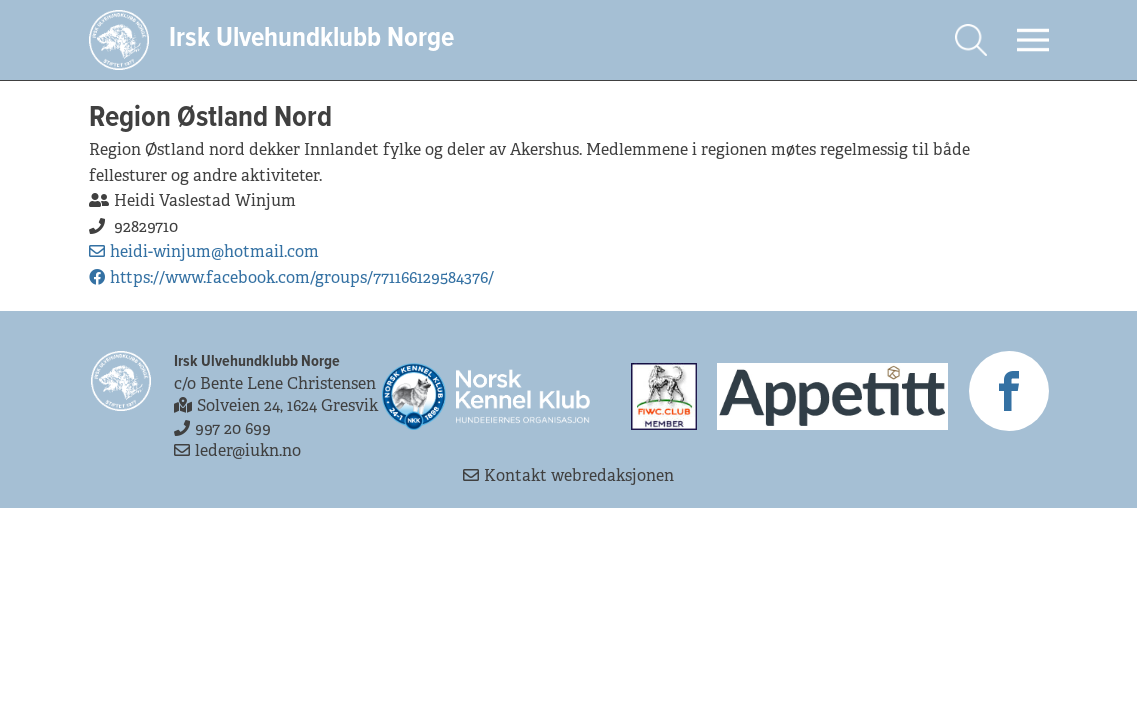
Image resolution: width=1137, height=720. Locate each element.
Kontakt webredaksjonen (568, 475)
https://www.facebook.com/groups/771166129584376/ (291, 277)
